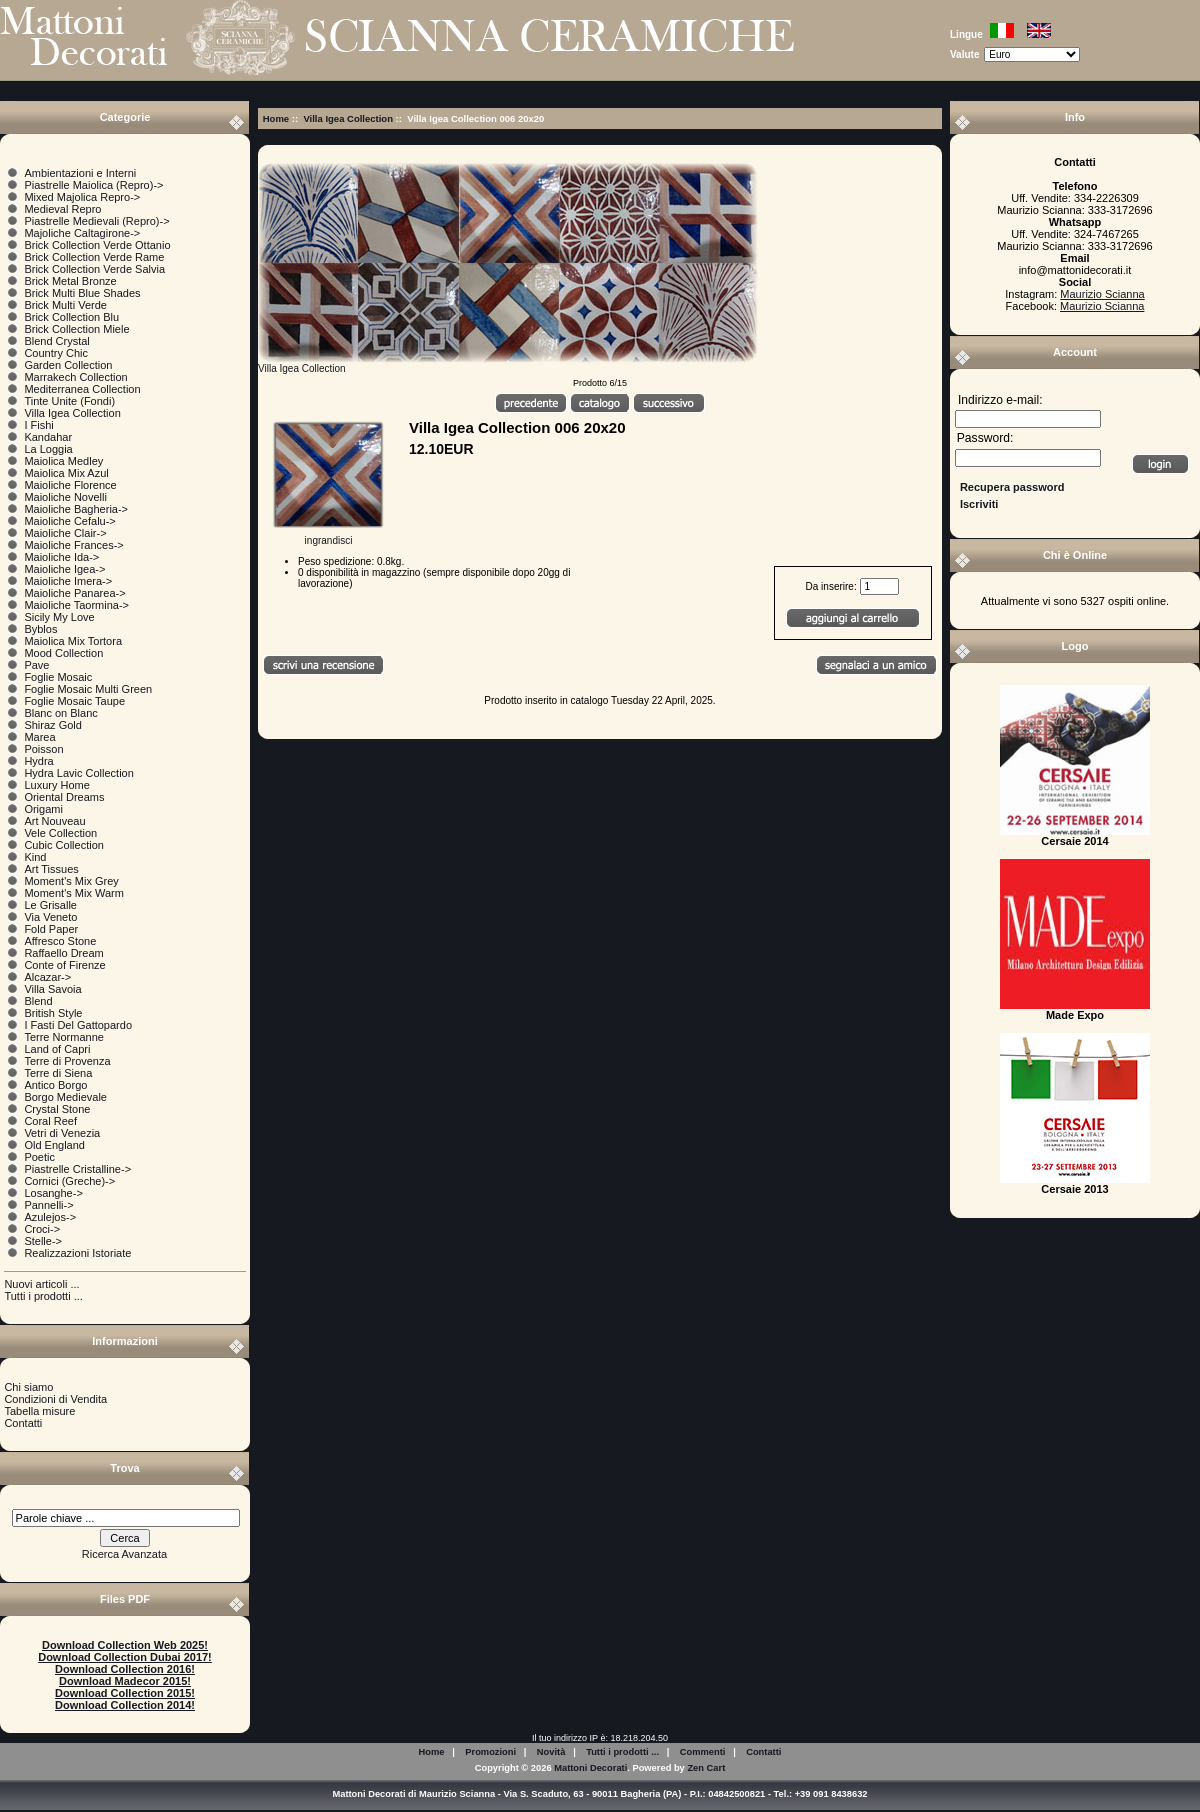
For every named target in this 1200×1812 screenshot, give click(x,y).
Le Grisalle (50, 905)
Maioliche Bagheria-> (76, 509)
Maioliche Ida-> (61, 557)
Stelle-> (43, 1241)
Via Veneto (50, 917)
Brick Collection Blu (71, 317)
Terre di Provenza (67, 1061)
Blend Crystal (56, 341)
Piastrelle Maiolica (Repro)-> (93, 185)
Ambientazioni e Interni (80, 173)
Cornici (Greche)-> (69, 1181)
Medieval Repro (62, 209)
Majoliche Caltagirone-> (82, 233)
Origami (43, 809)
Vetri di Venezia (62, 1133)
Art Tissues (51, 869)
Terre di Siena (58, 1073)
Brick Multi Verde (65, 305)
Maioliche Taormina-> (76, 605)
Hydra (38, 761)
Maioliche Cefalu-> (69, 521)
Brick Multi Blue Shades (82, 293)
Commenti (703, 1752)
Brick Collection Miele (76, 329)
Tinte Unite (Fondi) (69, 401)
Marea (39, 737)
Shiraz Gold (52, 725)
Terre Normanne (63, 1037)
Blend (38, 1001)
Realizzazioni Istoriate (77, 1253)
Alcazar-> (47, 977)
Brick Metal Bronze (70, 281)
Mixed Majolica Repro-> (82, 197)
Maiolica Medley (63, 461)
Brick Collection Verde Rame (94, 257)
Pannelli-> (48, 1205)
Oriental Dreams (64, 797)
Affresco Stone (60, 941)
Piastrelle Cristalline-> (77, 1169)
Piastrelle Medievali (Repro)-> (96, 221)
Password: (985, 439)
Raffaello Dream (63, 953)
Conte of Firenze (64, 965)
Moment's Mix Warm (73, 893)
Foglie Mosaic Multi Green (88, 689)
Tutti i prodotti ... (43, 1296)
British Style (53, 1013)
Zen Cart (706, 1768)
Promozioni (490, 1752)
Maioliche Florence (70, 485)
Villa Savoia (52, 989)
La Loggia (48, 449)
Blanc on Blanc (60, 713)
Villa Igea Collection (348, 118)
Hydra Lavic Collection (78, 773)
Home (276, 118)
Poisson (43, 749)
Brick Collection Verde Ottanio (97, 245)
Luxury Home (56, 785)
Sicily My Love (59, 617)
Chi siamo (28, 1387)
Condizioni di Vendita (55, 1399)
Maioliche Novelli (65, 497)
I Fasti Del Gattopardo (78, 1025)
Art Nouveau (54, 821)
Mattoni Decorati (590, 1768)
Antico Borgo (55, 1085)
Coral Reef (50, 1121)
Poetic (39, 1157)
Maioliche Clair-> (65, 533)
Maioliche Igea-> (64, 569)
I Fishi (38, 425)
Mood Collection (63, 653)
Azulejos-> (50, 1217)
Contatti (23, 1423)
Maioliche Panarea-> (74, 593)
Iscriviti (979, 504)
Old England (54, 1145)
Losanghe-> (53, 1193)
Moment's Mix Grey (71, 881)
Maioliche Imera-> (68, 581)
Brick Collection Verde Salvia (94, 269)
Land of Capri (57, 1049)
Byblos (40, 629)
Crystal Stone (57, 1109)
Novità (551, 1752)
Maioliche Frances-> (73, 545)
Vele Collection (60, 833)
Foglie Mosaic (58, 677)
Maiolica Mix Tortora (73, 641)
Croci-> (42, 1229)
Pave (36, 665)
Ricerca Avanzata (124, 1554)
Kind (35, 857)
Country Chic (56, 353)
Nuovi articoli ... (41, 1284)
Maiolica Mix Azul (66, 473)
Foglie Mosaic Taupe (74, 701)
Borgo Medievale (65, 1097)
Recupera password (1012, 487)
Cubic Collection (63, 845)
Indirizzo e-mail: (1000, 400)
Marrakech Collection (75, 377)
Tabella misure (39, 1411)
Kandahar (48, 437)
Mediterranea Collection (82, 389)
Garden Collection (68, 365)
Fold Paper (51, 929)
